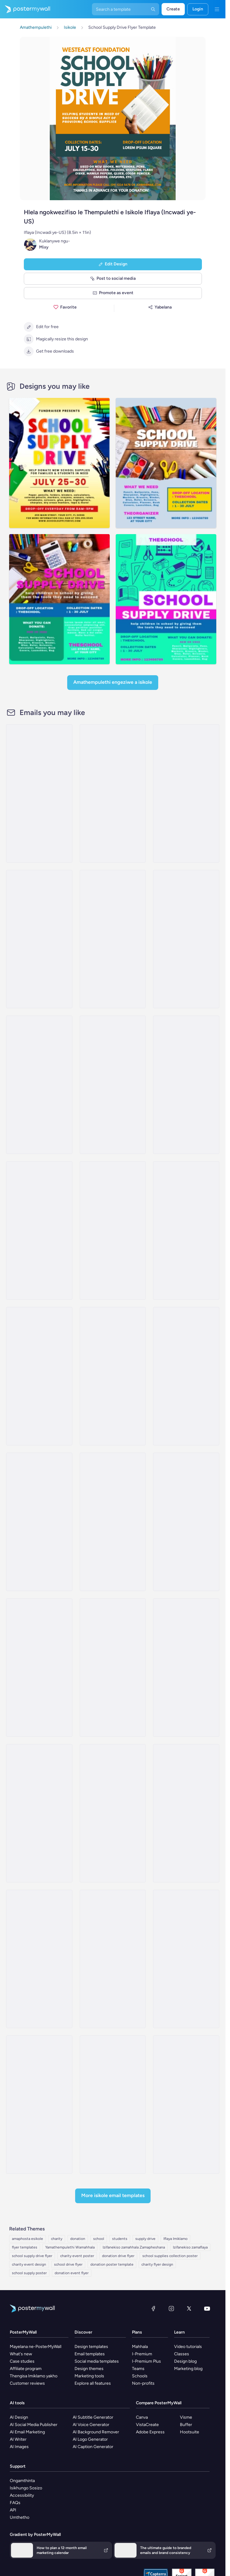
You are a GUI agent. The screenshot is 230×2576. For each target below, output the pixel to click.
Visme (186, 2417)
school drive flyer (68, 2264)
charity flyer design (157, 2264)
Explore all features (93, 2383)
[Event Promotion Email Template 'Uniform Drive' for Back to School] (113, 939)
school (98, 2239)
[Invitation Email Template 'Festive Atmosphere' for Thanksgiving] (186, 1376)
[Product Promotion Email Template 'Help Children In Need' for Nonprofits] (186, 1667)
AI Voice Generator (91, 2424)
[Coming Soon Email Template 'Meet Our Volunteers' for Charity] (39, 1522)
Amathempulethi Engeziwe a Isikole (112, 682)
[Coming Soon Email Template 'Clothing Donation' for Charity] (113, 1376)
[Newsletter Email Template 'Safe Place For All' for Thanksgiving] (113, 1522)
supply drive (145, 2239)
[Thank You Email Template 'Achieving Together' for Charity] (113, 2104)
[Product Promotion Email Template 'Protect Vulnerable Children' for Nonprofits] (113, 1813)
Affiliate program (26, 2368)
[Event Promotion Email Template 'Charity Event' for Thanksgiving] (186, 2104)
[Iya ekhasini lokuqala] (25, 9)
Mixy (44, 247)
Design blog (185, 2361)
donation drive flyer (118, 2256)
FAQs (15, 2502)
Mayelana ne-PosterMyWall (35, 2346)
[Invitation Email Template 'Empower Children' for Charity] (186, 1085)
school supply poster (29, 2273)
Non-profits (143, 2383)
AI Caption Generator (93, 2446)
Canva (142, 2417)
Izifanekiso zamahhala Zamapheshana (134, 2247)
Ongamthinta (22, 2480)
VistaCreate (147, 2424)
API (13, 2510)
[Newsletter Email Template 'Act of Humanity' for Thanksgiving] (186, 1522)
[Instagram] (171, 2308)
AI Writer (18, 2439)
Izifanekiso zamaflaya (190, 2247)
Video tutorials (188, 2346)
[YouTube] (207, 2308)
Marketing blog (188, 2368)
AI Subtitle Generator (93, 2417)
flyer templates (24, 2247)
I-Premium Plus (146, 2361)
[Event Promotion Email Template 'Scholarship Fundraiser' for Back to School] (186, 793)
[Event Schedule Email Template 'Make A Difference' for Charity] (113, 1085)
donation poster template (111, 2264)
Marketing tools (89, 2376)
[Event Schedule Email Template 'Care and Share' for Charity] (186, 1813)
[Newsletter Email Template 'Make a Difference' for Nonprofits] (39, 1085)
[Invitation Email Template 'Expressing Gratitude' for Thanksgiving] (113, 1959)
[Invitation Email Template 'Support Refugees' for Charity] (186, 1230)
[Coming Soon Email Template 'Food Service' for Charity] (39, 1959)
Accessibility (22, 2495)
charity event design (29, 2264)
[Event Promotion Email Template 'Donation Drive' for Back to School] (39, 939)
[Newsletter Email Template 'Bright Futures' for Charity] (186, 939)
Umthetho (19, 2517)
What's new (21, 2354)
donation (77, 2239)
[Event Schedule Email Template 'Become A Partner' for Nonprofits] (39, 2104)
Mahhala (140, 2346)
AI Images (19, 2446)
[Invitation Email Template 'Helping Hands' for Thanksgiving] (39, 1376)
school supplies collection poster (170, 2256)
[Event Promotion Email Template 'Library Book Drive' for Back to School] (113, 793)
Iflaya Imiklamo (175, 2239)
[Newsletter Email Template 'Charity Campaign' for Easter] (186, 1959)
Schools (140, 2376)
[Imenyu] (216, 9)
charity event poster (77, 2256)
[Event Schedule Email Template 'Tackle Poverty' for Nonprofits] (39, 1813)
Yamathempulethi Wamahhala (70, 2247)
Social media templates (97, 2361)
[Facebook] (153, 2308)
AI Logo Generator (90, 2439)
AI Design (19, 2417)
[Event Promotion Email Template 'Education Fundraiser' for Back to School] (39, 793)
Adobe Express (150, 2432)
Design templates (91, 2346)
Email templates (90, 2354)
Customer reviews (27, 2383)
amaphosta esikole (27, 2239)
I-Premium (142, 2354)
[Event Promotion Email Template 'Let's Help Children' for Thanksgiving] (39, 1667)
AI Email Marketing (27, 2432)
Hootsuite (189, 2432)
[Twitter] (189, 2308)
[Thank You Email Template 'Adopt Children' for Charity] (113, 1230)
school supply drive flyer (32, 2256)
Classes (181, 2354)
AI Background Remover (96, 2432)
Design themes (89, 2368)
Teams (138, 2368)
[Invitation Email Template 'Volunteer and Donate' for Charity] (39, 1230)
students (119, 2239)
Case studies (22, 2361)
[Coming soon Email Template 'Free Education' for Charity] (113, 1667)
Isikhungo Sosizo (26, 2488)
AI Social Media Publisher (33, 2424)
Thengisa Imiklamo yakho (33, 2376)
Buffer (186, 2424)
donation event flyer (72, 2273)
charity (56, 2239)
